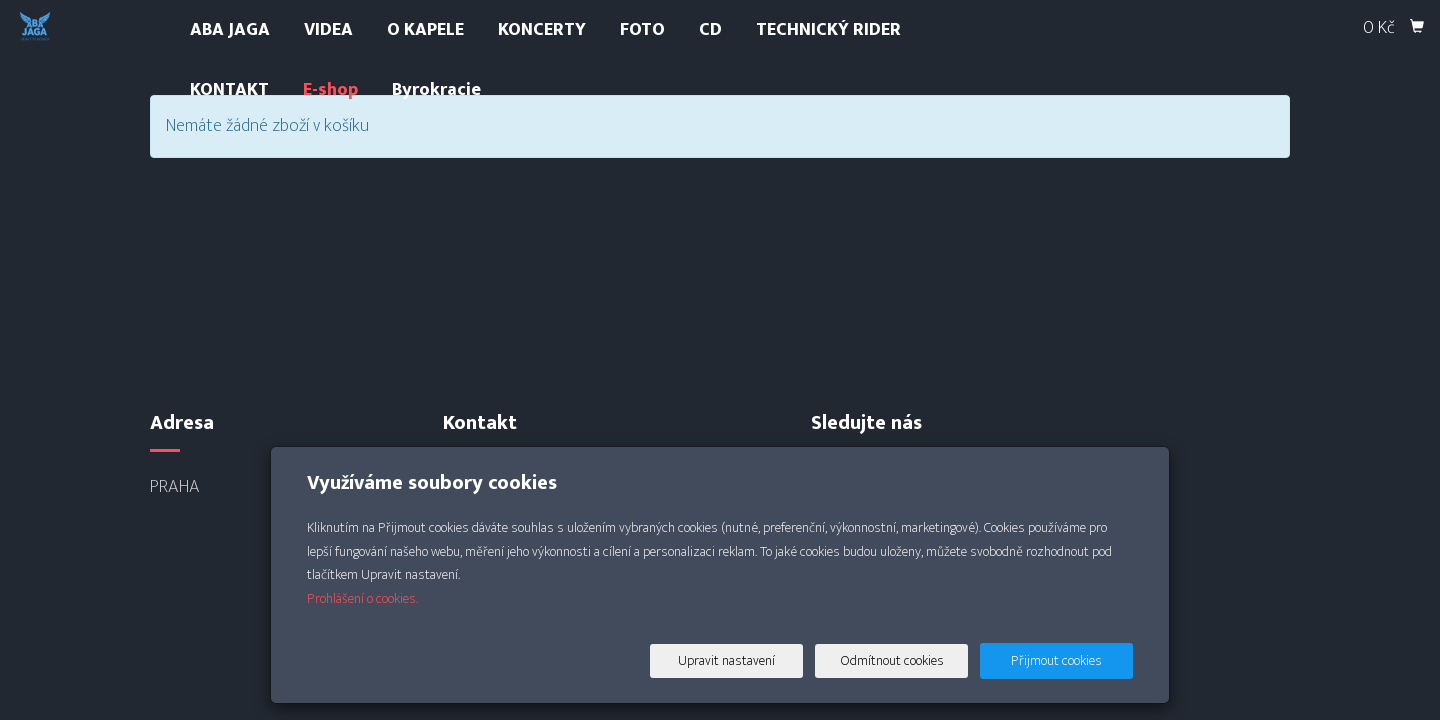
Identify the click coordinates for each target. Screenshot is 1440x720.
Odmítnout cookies (892, 660)
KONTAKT (229, 90)
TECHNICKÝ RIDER (828, 30)
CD (710, 30)
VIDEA (328, 30)
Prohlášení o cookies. (362, 598)
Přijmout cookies (1056, 660)
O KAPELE (425, 30)
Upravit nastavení (726, 660)
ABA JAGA (230, 30)
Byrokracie (436, 90)
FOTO (642, 30)
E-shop (330, 90)
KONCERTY (542, 30)
